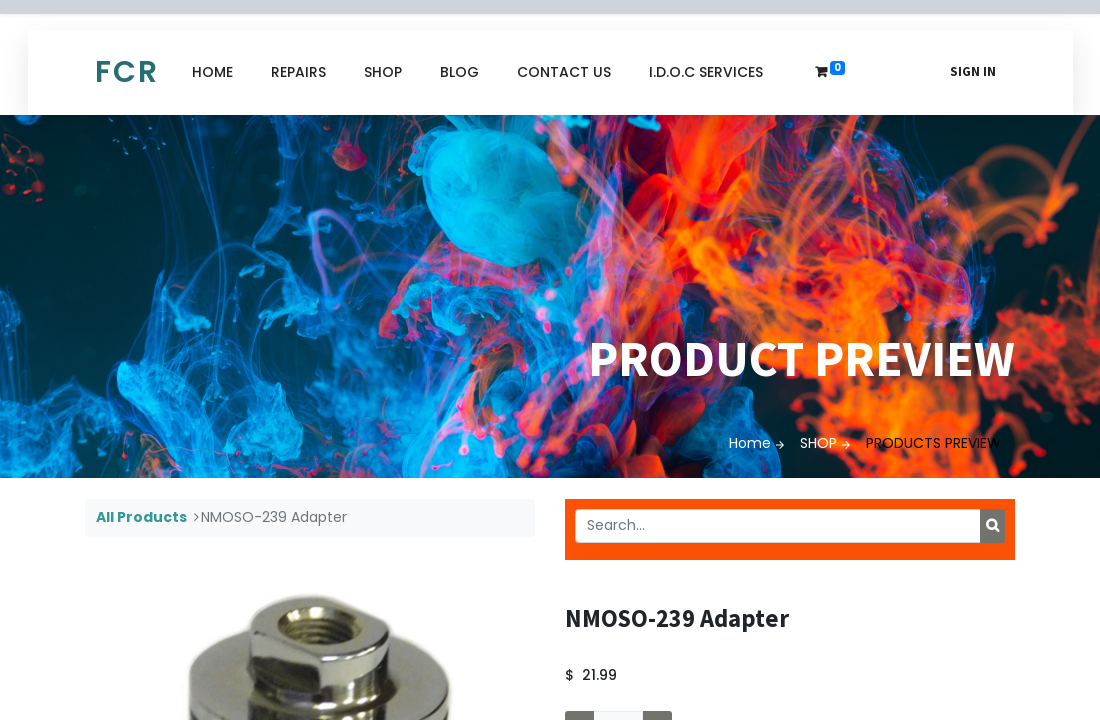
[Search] (992, 526)
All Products (141, 517)
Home (750, 443)
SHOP (818, 443)
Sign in (973, 71)
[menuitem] (212, 72)
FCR (127, 72)
